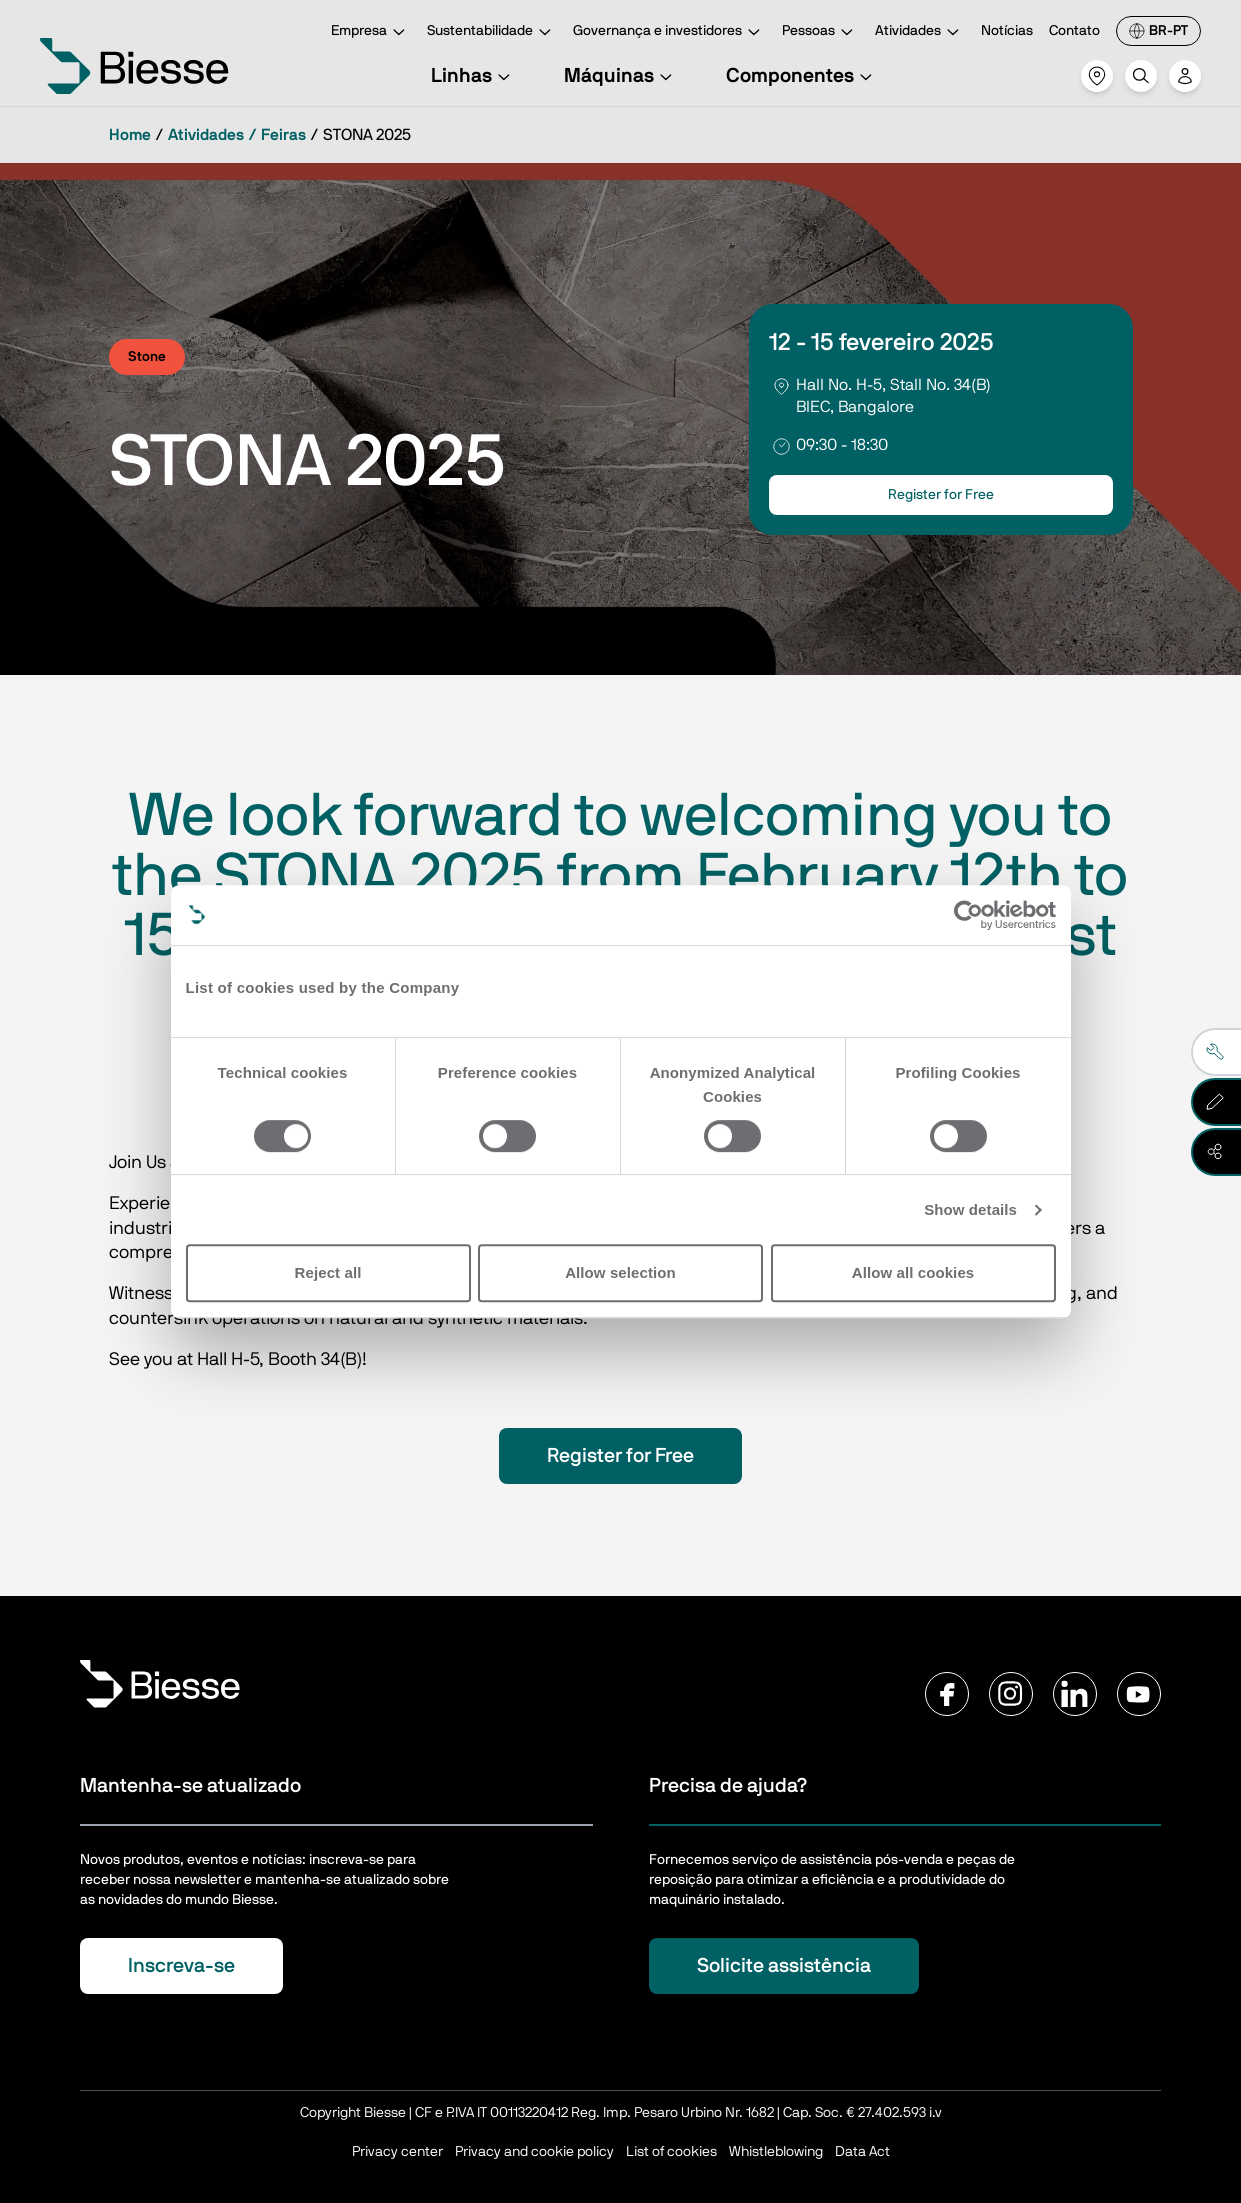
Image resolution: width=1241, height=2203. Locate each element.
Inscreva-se (181, 1966)
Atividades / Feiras (237, 135)
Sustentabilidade (492, 32)
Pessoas (820, 32)
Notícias (1007, 31)
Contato (1074, 31)
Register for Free (941, 495)
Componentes (802, 76)
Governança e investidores (669, 32)
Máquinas (621, 76)
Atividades (920, 32)
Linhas (473, 76)
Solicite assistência (784, 1966)
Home (130, 135)
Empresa (371, 32)
